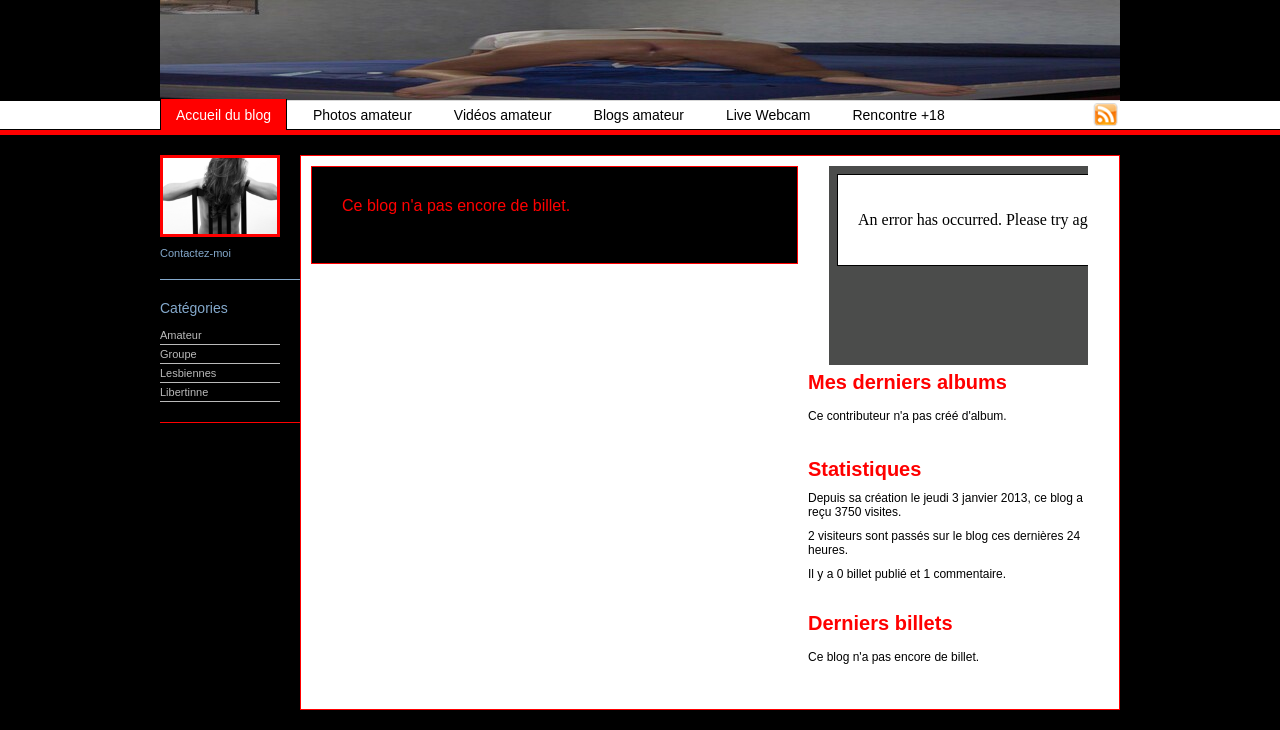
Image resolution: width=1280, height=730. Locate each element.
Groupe (178, 354)
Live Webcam (768, 115)
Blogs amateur (639, 115)
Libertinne (184, 392)
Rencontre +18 (898, 115)
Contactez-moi (195, 253)
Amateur (181, 335)
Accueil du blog (223, 115)
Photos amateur (362, 115)
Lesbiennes (188, 373)
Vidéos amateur (503, 115)
